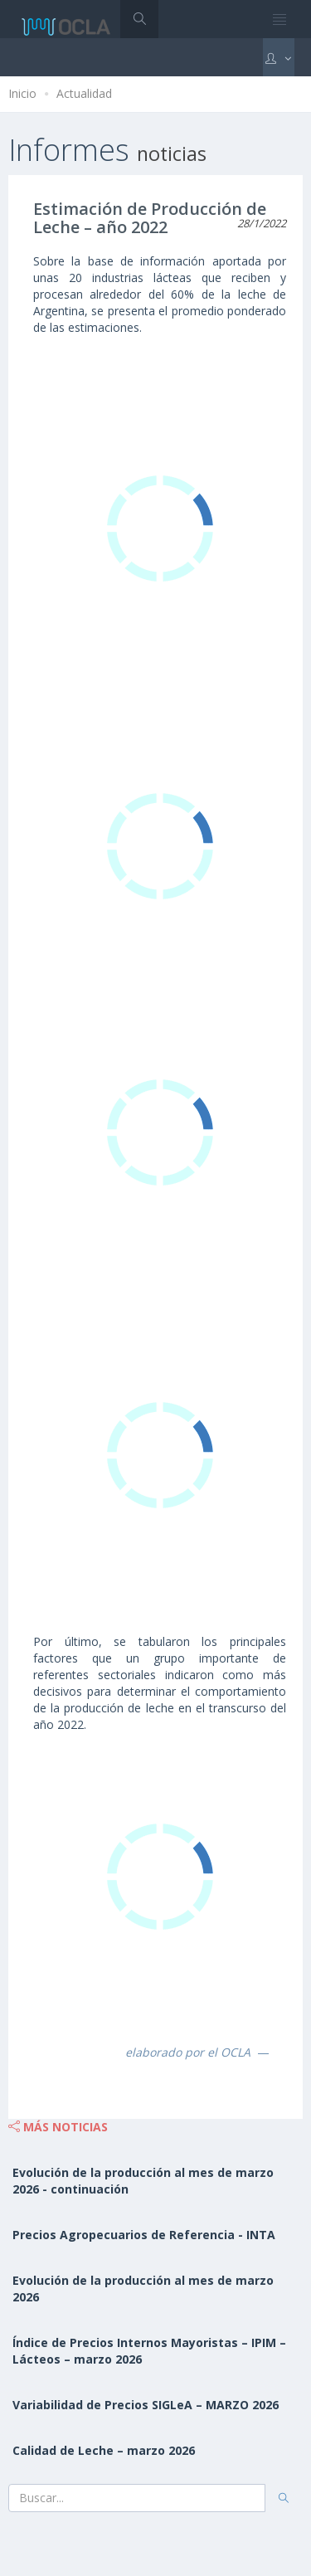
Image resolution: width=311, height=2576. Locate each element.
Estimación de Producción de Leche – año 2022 (149, 217)
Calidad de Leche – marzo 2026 (103, 2450)
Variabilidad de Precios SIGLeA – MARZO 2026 (145, 2405)
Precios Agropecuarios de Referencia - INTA (143, 2234)
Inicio (22, 93)
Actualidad (84, 93)
